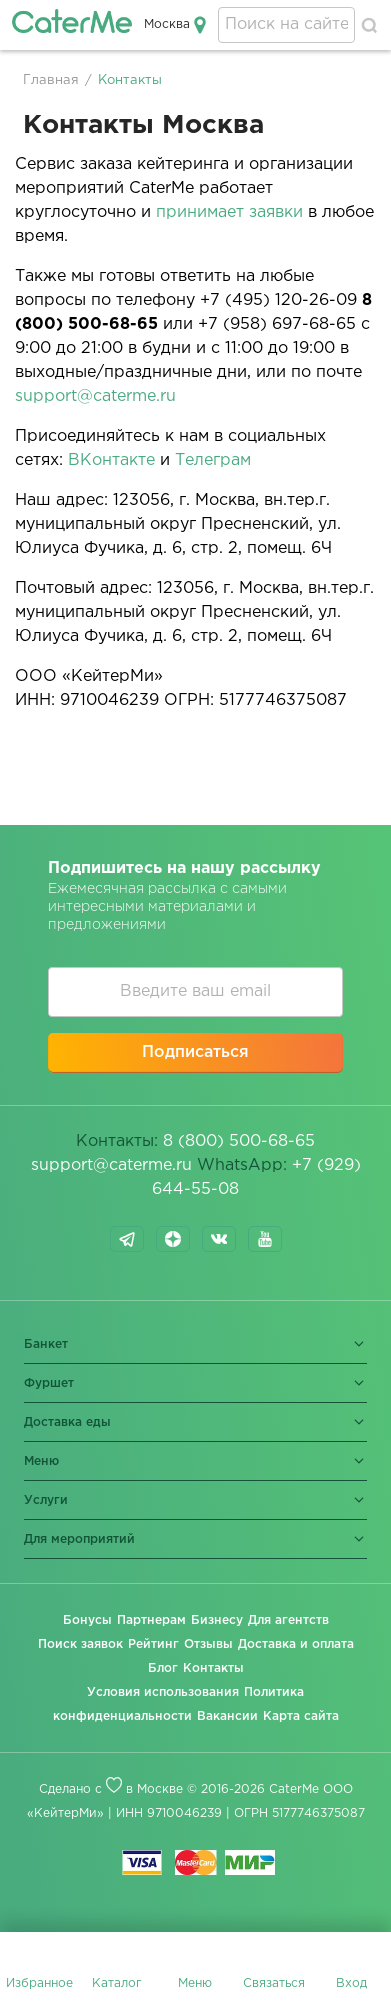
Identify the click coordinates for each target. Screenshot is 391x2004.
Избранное (39, 1983)
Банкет (46, 1344)
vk (219, 1239)
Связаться (274, 1983)
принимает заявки (229, 212)
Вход (351, 1983)
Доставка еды (67, 1422)
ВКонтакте (111, 460)
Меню (195, 1983)
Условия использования (163, 1692)
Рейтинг (153, 1644)
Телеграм (213, 460)
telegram (127, 1239)
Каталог (117, 1983)
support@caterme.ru (95, 396)
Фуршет (49, 1383)
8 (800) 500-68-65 (239, 1141)
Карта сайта (301, 1716)
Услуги (46, 1500)
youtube (265, 1239)
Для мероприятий (79, 1539)
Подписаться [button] (195, 1052)
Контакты (213, 1668)
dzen (173, 1239)
